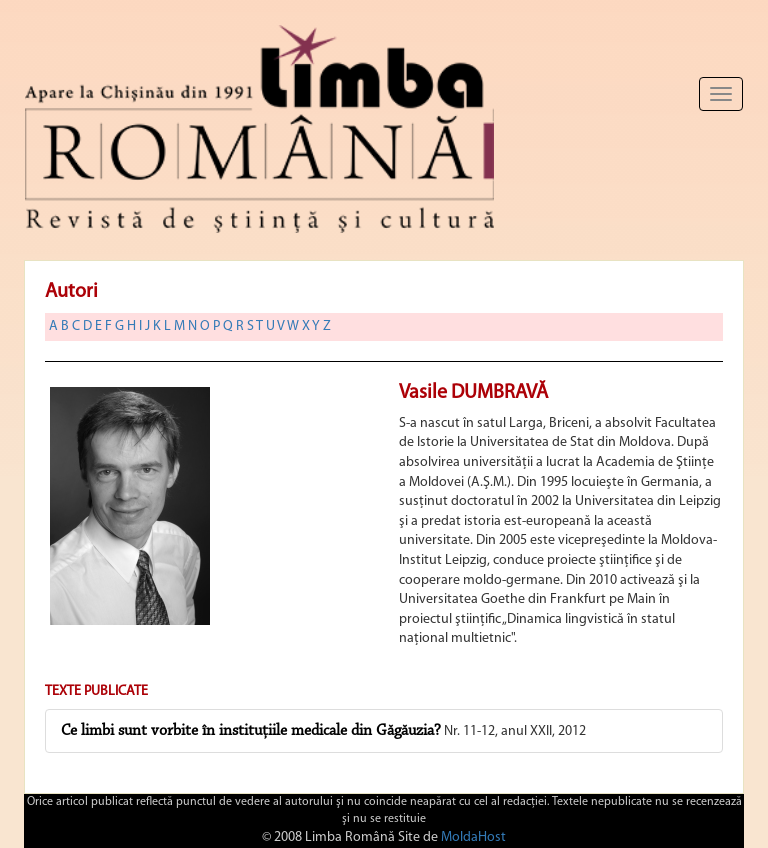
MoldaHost (473, 837)
